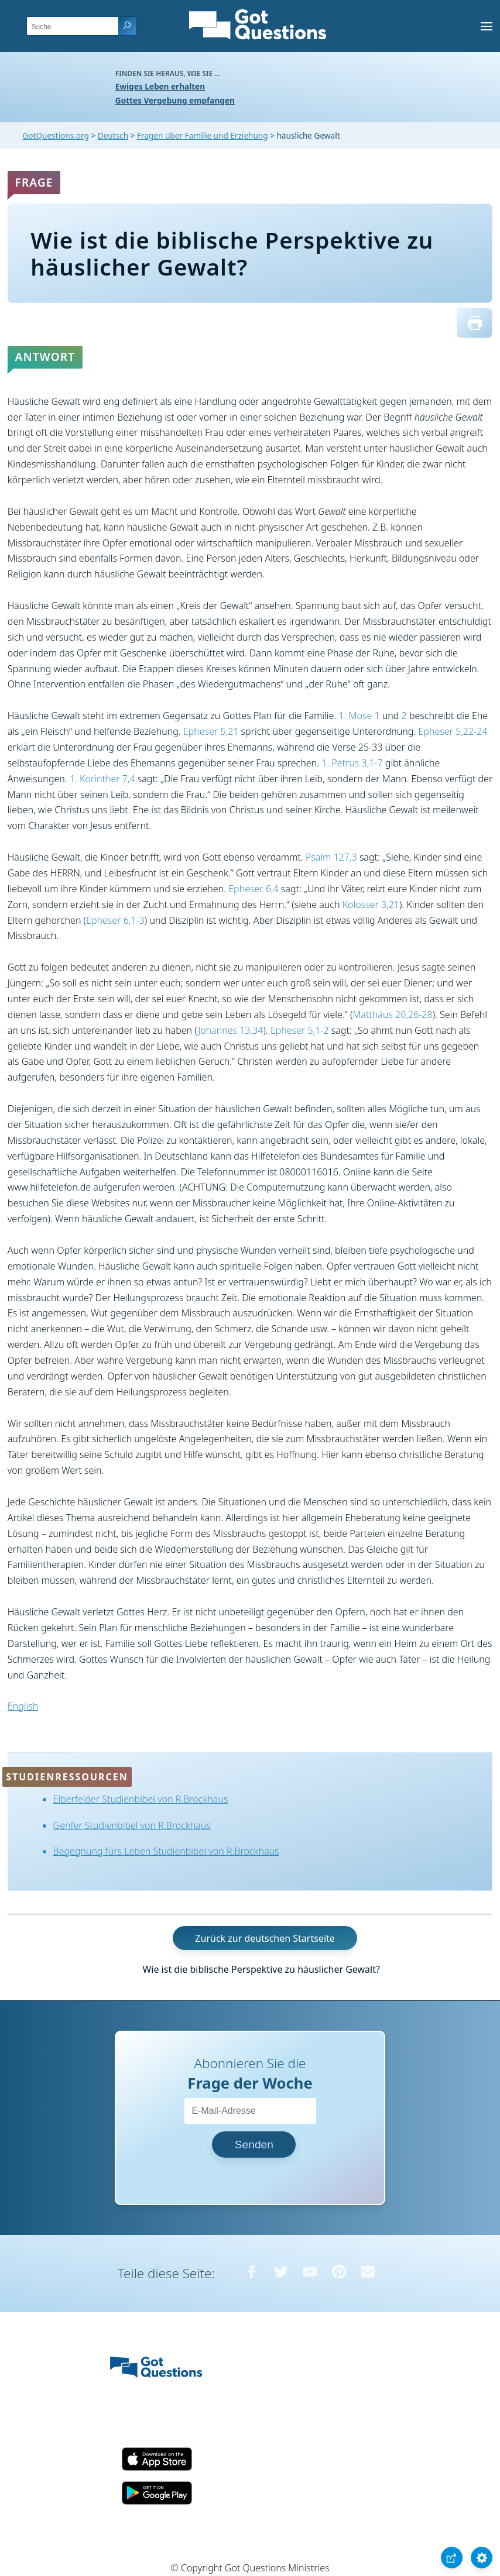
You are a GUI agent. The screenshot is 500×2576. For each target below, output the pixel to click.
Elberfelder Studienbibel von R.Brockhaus (140, 1799)
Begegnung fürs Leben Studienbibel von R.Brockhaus (166, 1851)
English (23, 1706)
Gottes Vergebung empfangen (175, 100)
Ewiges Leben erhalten (160, 86)
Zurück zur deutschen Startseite (264, 1938)
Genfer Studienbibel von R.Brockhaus (132, 1825)
